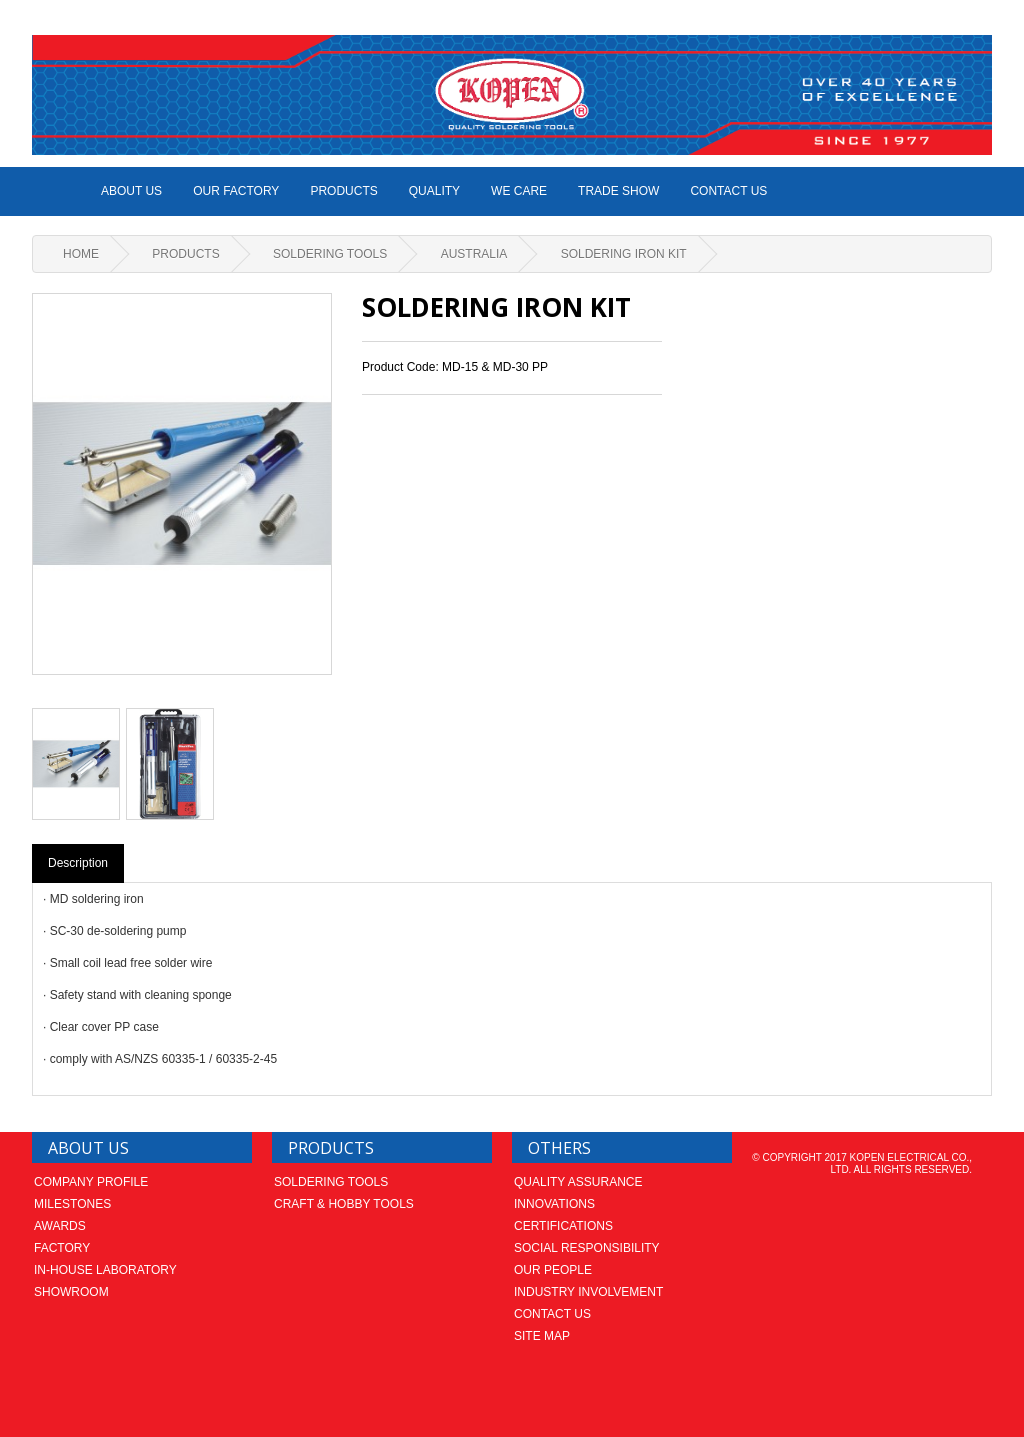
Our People (553, 1270)
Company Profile (91, 1182)
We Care (519, 191)
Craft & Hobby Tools (344, 1204)
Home (81, 254)
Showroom (71, 1292)
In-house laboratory (105, 1270)
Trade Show (618, 191)
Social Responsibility (587, 1248)
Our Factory (236, 191)
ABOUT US (131, 191)
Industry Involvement (588, 1292)
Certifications (563, 1226)
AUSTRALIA (474, 254)
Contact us (728, 191)
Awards (60, 1226)
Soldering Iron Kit (624, 254)
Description (78, 863)
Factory (62, 1248)
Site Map (542, 1336)
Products (343, 191)
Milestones (72, 1204)
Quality (434, 191)
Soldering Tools (330, 254)
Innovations (554, 1204)
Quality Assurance (578, 1182)
